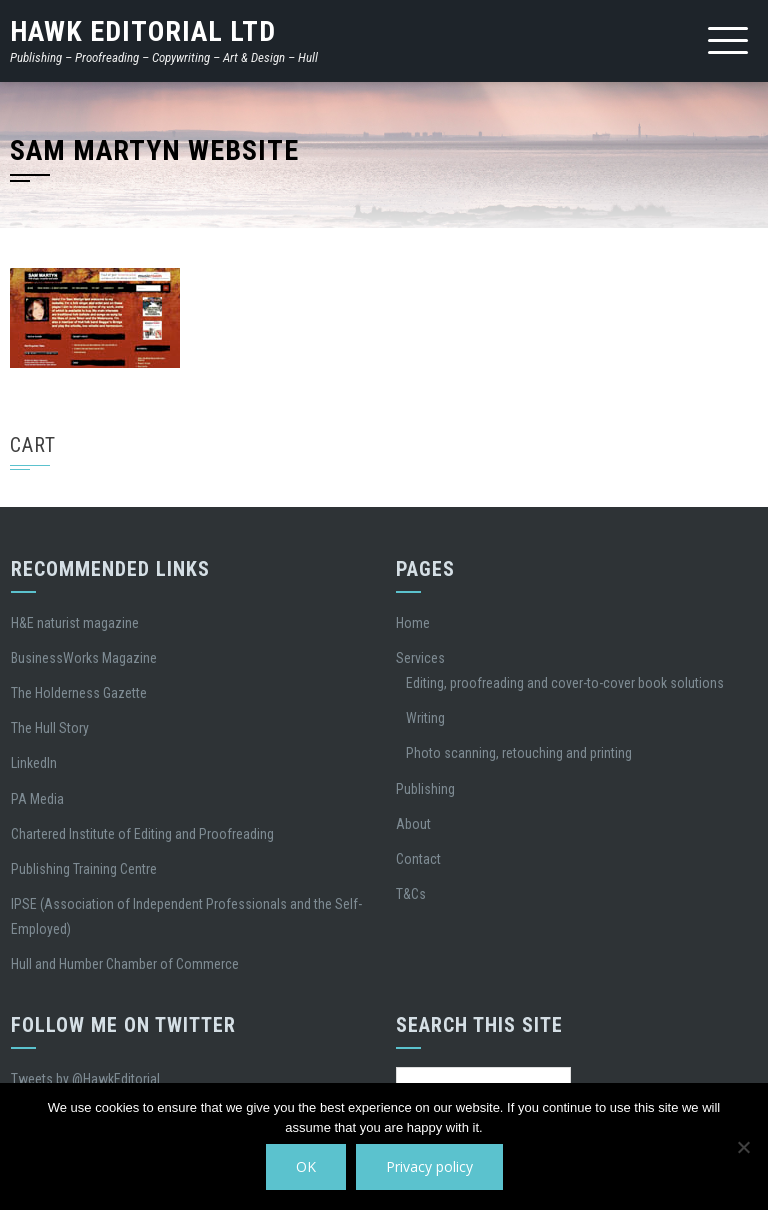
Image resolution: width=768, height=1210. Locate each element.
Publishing (425, 789)
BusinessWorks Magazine (84, 658)
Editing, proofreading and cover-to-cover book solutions (565, 683)
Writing (425, 718)
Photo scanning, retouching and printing (519, 753)
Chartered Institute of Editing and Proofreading (142, 834)
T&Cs (411, 894)
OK (306, 1166)
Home (413, 623)
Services (420, 658)
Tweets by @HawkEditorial (85, 1079)
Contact (418, 859)
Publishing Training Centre (84, 869)
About (413, 824)
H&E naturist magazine (75, 623)
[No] (743, 1147)
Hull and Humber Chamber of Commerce (125, 964)
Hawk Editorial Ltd (143, 31)
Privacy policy (429, 1166)
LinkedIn (34, 763)
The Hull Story (50, 728)
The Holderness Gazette (79, 693)
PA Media (37, 799)
